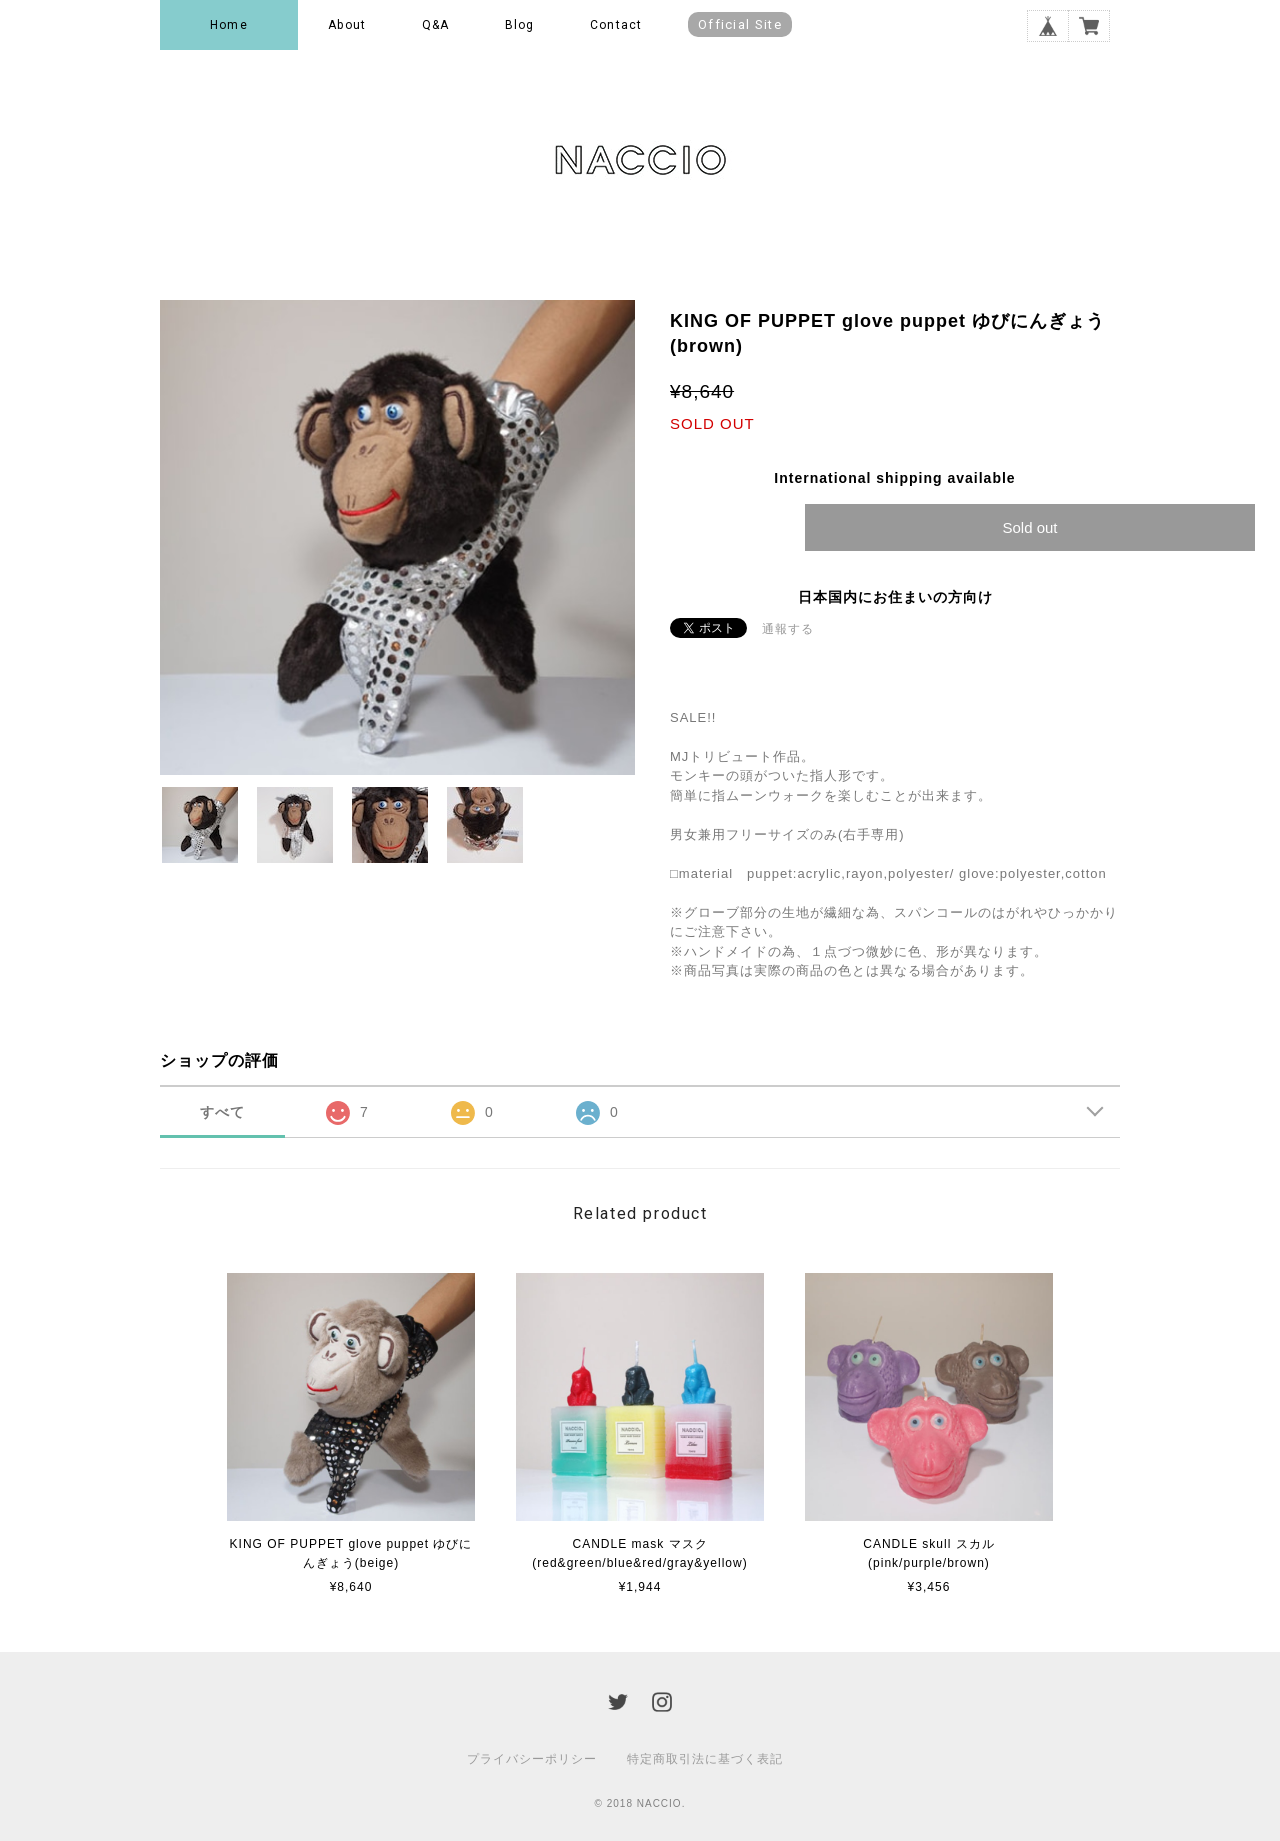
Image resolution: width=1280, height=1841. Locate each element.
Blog (520, 25)
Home (229, 25)
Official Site (740, 24)
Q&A (436, 25)
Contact (616, 25)
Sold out (1029, 527)
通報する (788, 629)
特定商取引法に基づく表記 (705, 1759)
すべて (222, 1112)
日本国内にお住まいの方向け (895, 597)
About (347, 25)
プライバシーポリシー (532, 1759)
